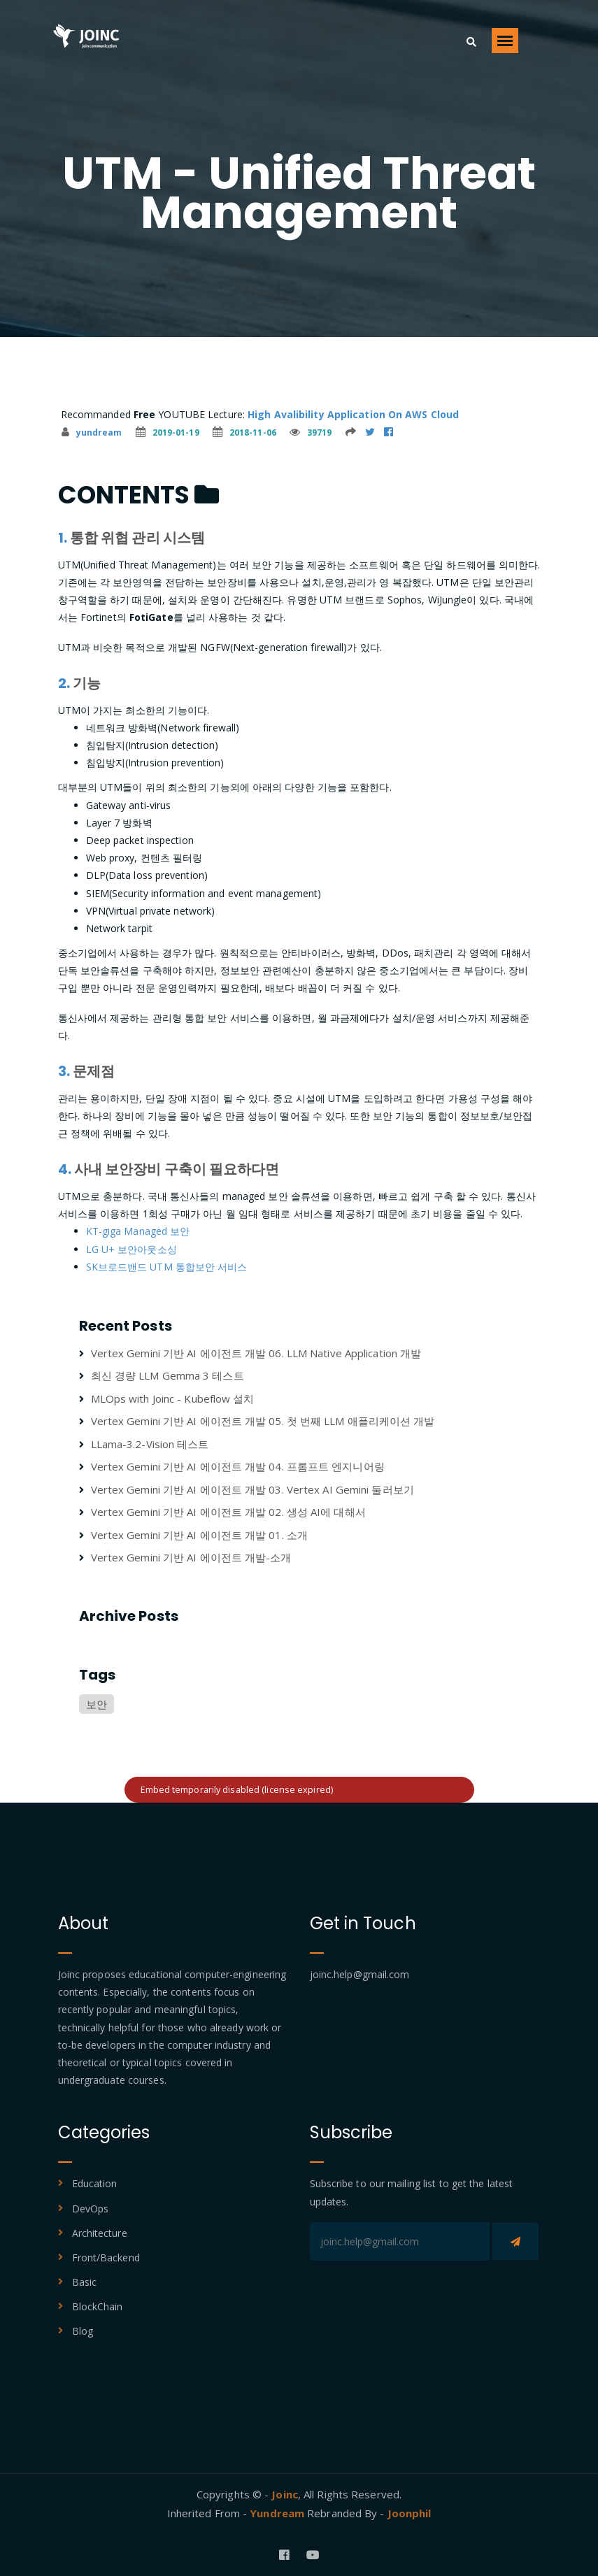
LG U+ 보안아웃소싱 (131, 1249)
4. (64, 1169)
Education (95, 2183)
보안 (96, 1704)
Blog (82, 2331)
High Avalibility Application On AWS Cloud (353, 414)
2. (64, 683)
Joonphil (409, 2513)
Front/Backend (106, 2257)
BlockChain (97, 2306)
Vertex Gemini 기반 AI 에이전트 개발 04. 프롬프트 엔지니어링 (238, 1466)
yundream (92, 432)
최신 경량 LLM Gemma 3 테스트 (167, 1375)
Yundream (278, 2513)
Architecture (99, 2233)
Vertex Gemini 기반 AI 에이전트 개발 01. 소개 (199, 1535)
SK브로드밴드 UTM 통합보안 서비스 (167, 1266)
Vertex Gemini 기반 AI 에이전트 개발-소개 (191, 1557)
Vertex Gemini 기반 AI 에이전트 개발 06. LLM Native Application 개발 (256, 1353)
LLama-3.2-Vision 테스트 (150, 1444)
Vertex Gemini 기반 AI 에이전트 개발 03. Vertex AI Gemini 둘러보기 (252, 1489)
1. (62, 538)
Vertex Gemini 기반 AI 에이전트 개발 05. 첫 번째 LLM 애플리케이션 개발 (263, 1421)
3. (64, 1071)
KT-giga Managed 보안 (138, 1231)
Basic (84, 2282)
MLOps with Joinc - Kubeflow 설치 (173, 1398)
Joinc (284, 2494)
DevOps (90, 2208)
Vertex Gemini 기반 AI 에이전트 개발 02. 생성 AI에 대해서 (228, 1512)
